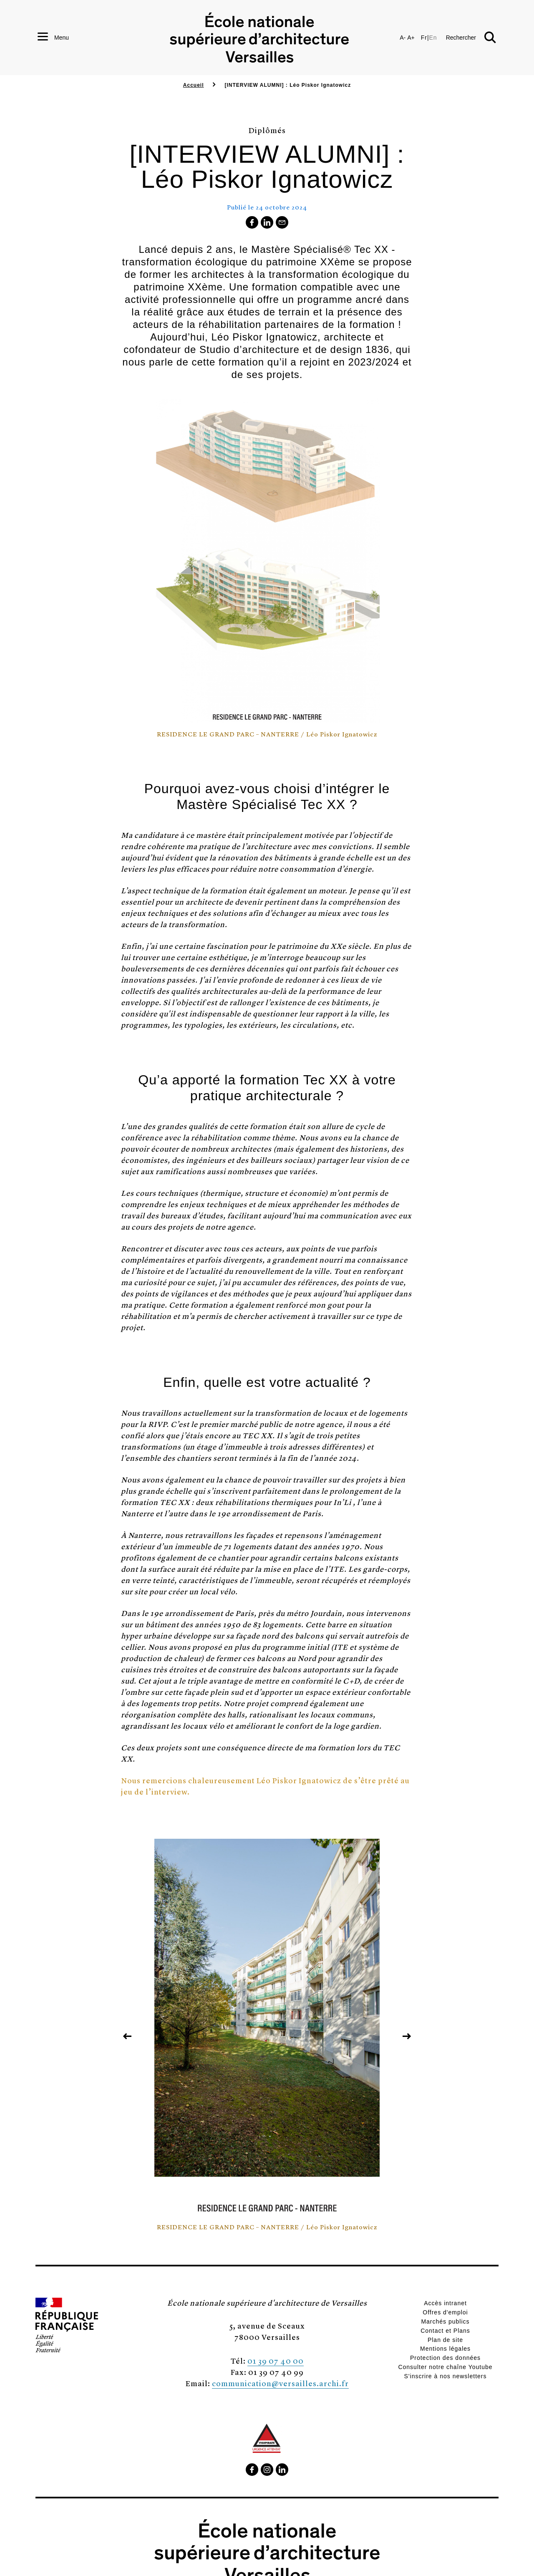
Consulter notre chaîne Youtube (445, 2367)
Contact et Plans (445, 2330)
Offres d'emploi (445, 2312)
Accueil (193, 85)
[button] (471, 37)
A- (403, 37)
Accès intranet (445, 2303)
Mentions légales (445, 2348)
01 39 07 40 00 (275, 2360)
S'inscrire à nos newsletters (445, 2376)
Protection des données (445, 2357)
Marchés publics (445, 2321)
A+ (411, 37)
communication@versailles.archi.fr (280, 2383)
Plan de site (445, 2340)
